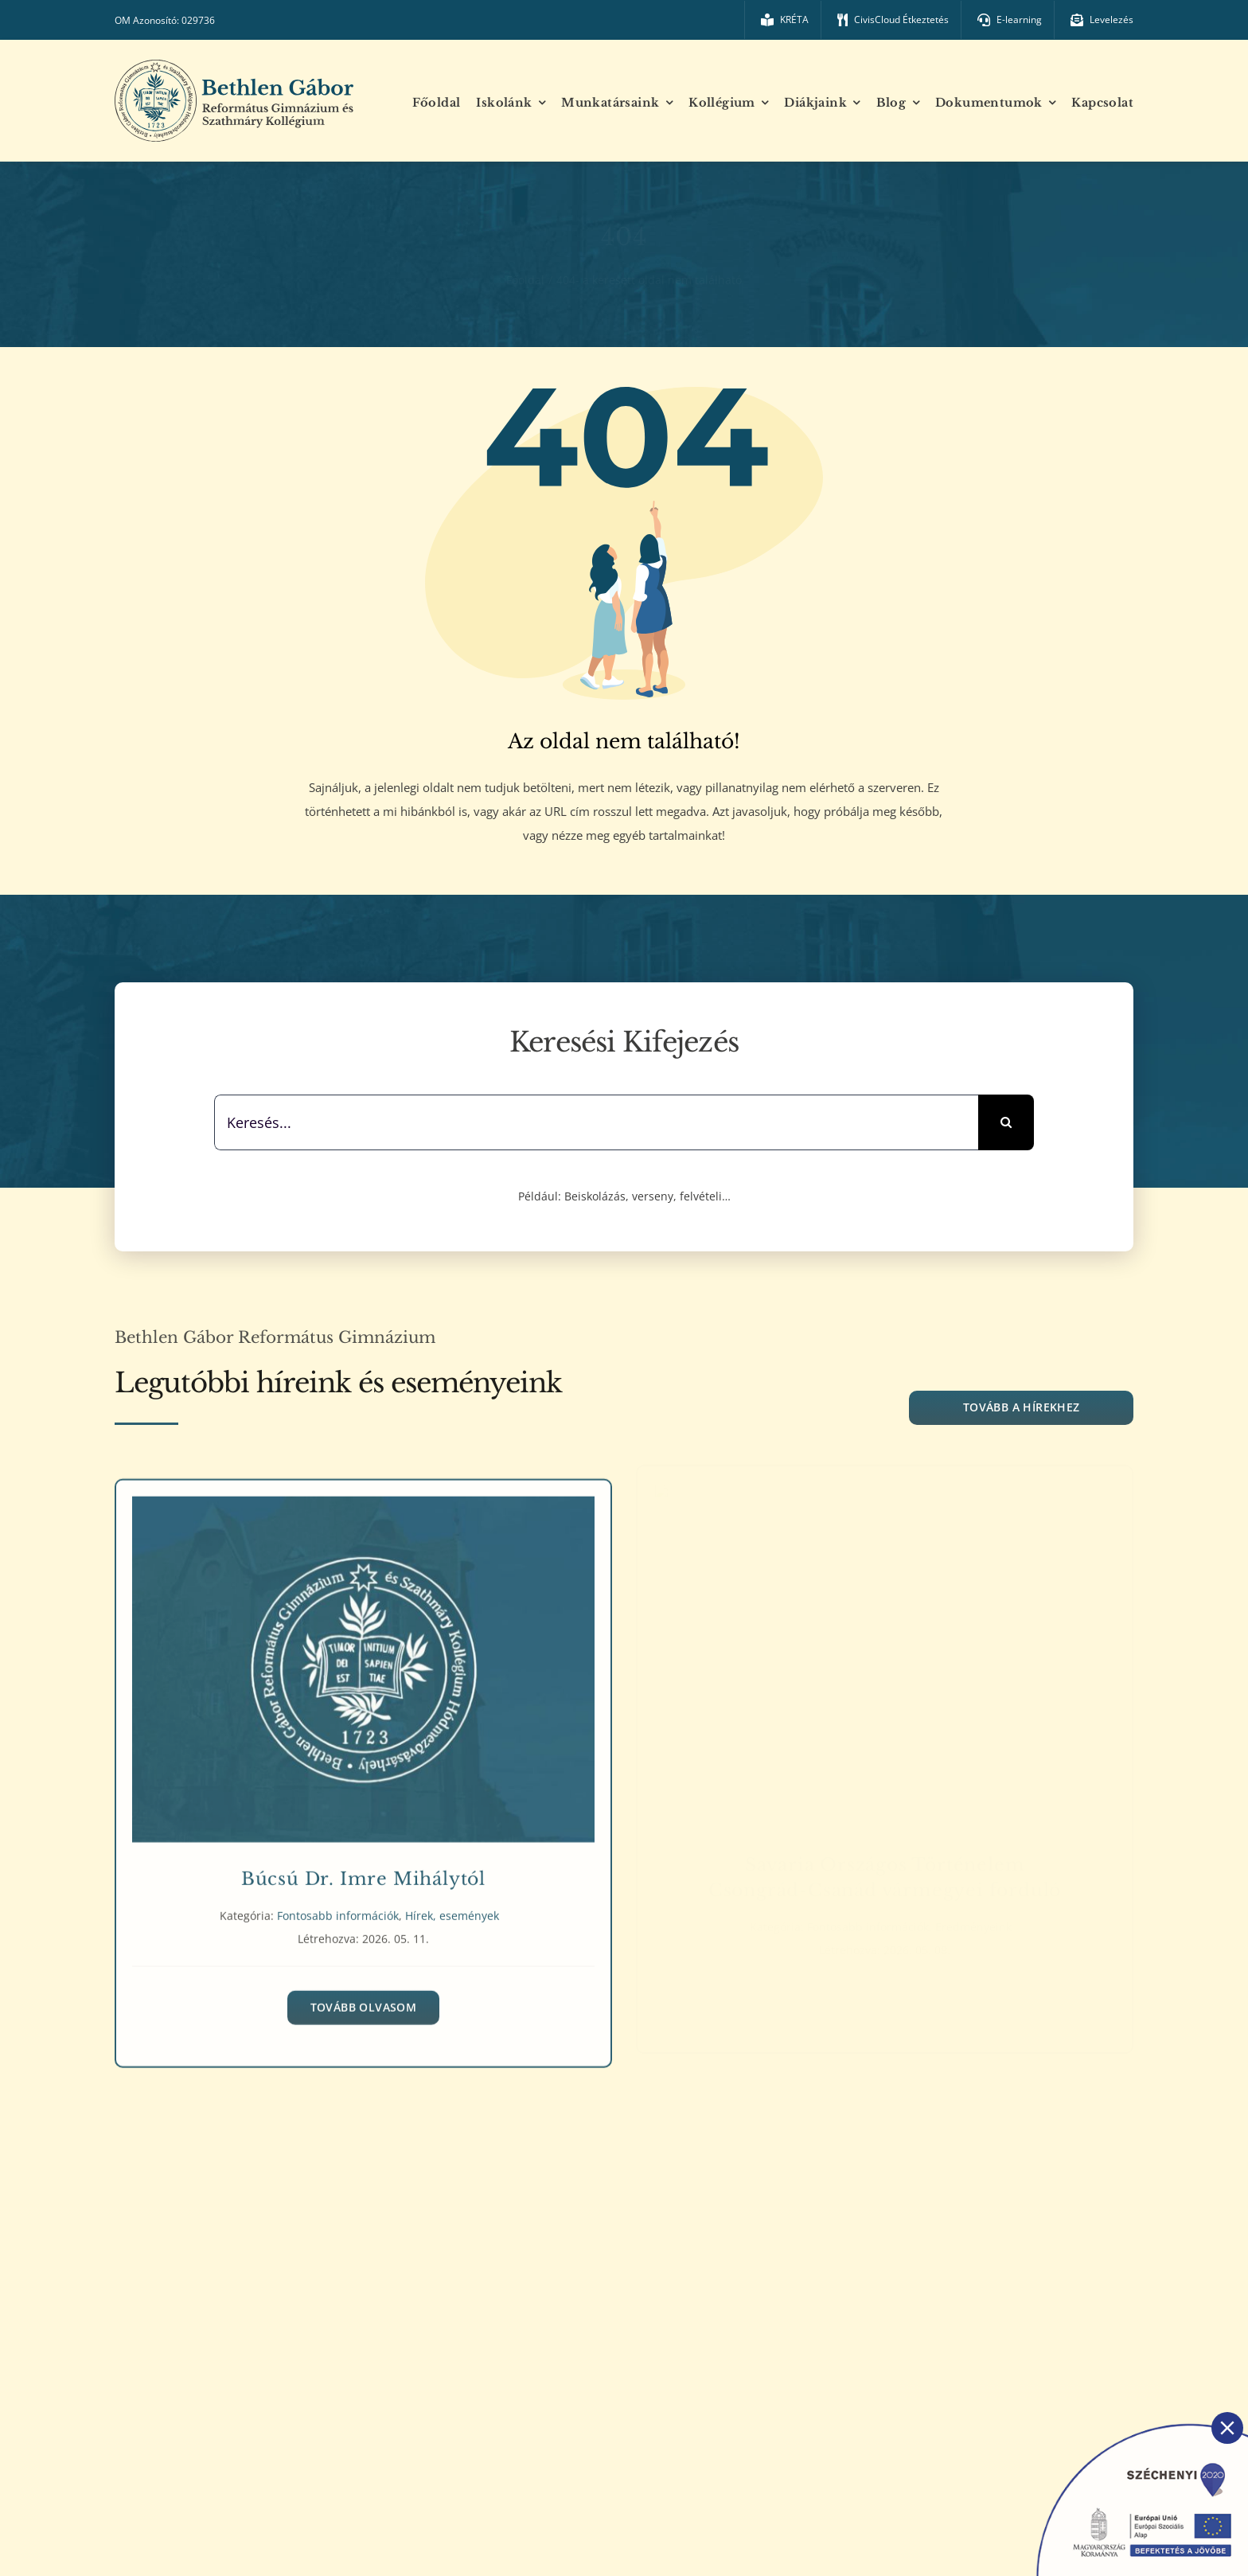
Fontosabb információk (338, 1908)
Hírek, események (452, 1908)
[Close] (1227, 2428)
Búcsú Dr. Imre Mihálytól (363, 1872)
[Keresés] (1006, 1122)
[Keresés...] (595, 1122)
